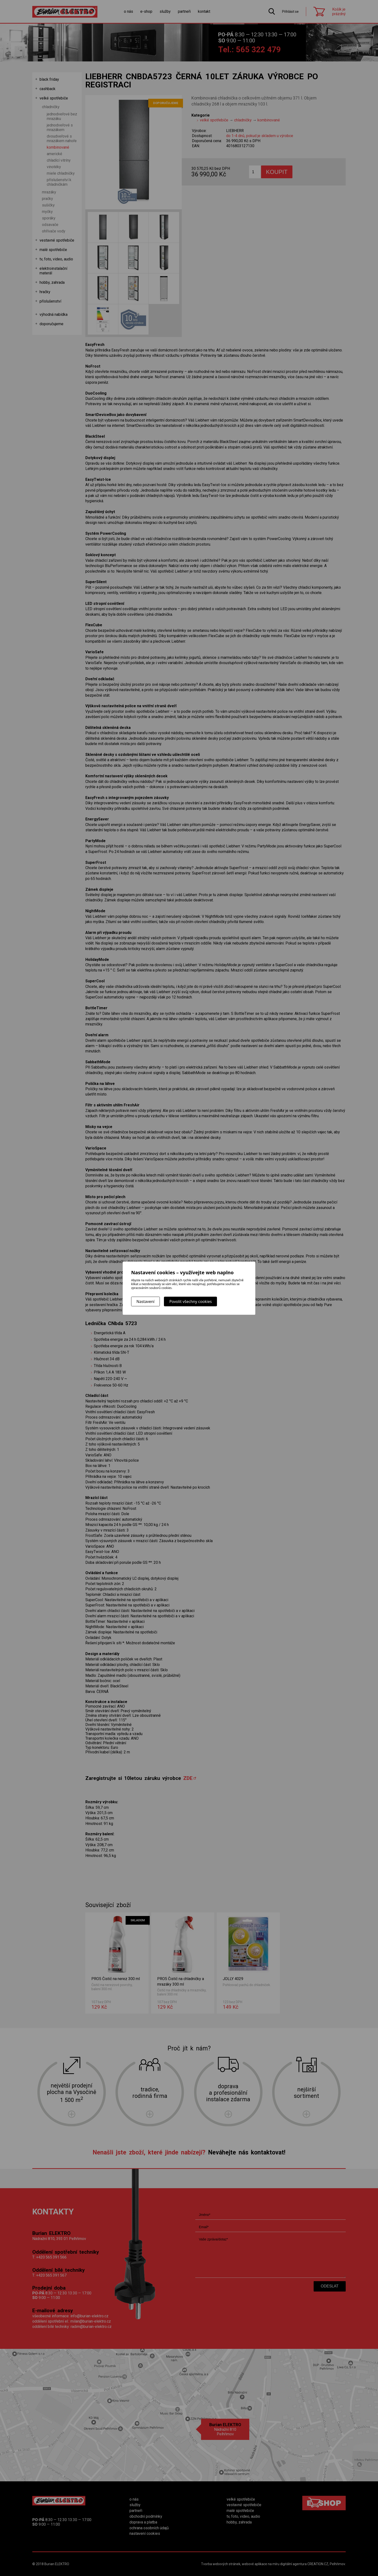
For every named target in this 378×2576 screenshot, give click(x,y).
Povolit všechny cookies (190, 1301)
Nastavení (145, 1301)
